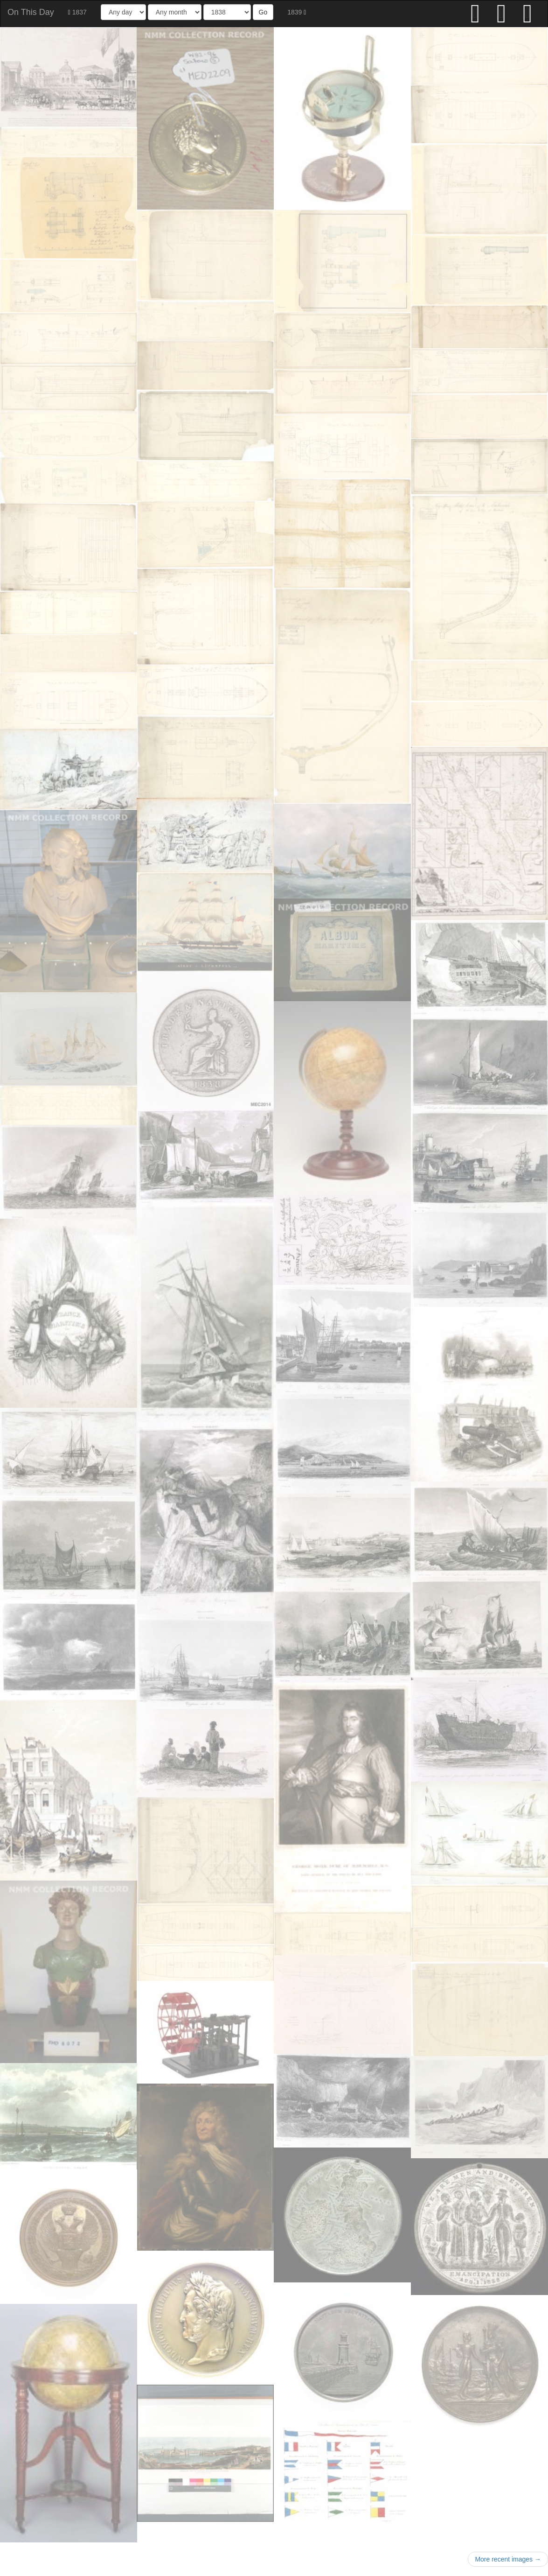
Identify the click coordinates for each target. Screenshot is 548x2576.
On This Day (30, 12)
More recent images (508, 2559)
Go (263, 12)
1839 (296, 12)
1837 (77, 12)
